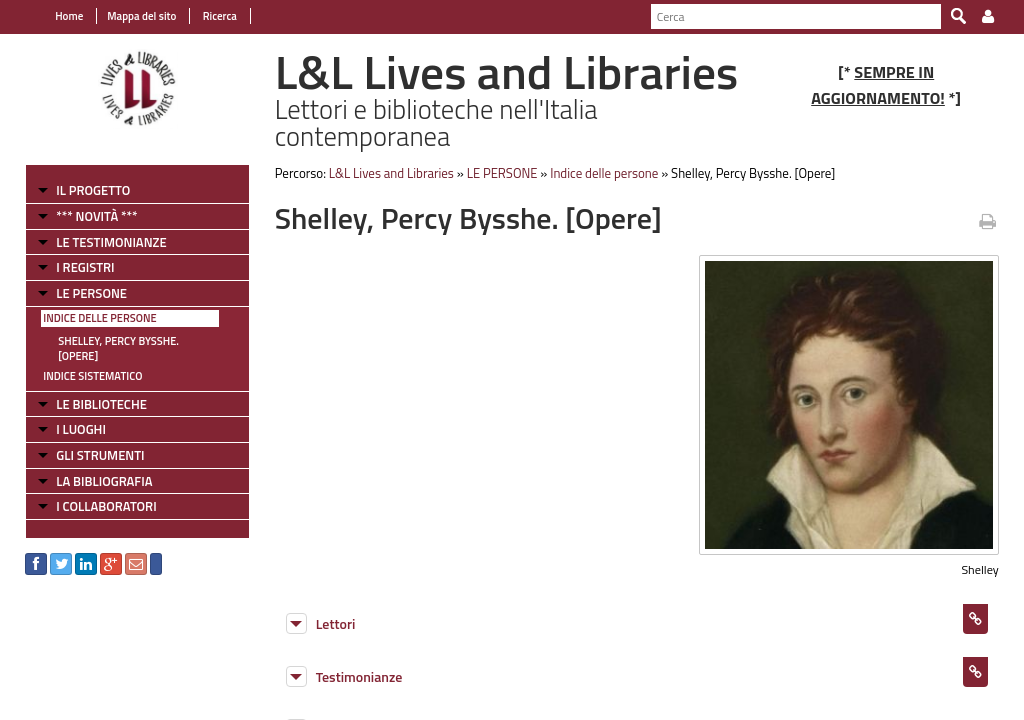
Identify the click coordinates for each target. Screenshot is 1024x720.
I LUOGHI (81, 429)
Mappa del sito (141, 16)
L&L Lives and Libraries (391, 173)
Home (69, 16)
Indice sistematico (92, 376)
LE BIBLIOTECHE (101, 404)
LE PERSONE (91, 293)
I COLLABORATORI (106, 506)
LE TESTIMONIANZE (111, 242)
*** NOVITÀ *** (96, 216)
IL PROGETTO (93, 190)
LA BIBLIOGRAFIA (104, 481)
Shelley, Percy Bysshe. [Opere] (118, 348)
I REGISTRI (85, 267)
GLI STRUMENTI (100, 455)
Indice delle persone (99, 318)
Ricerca (218, 16)
